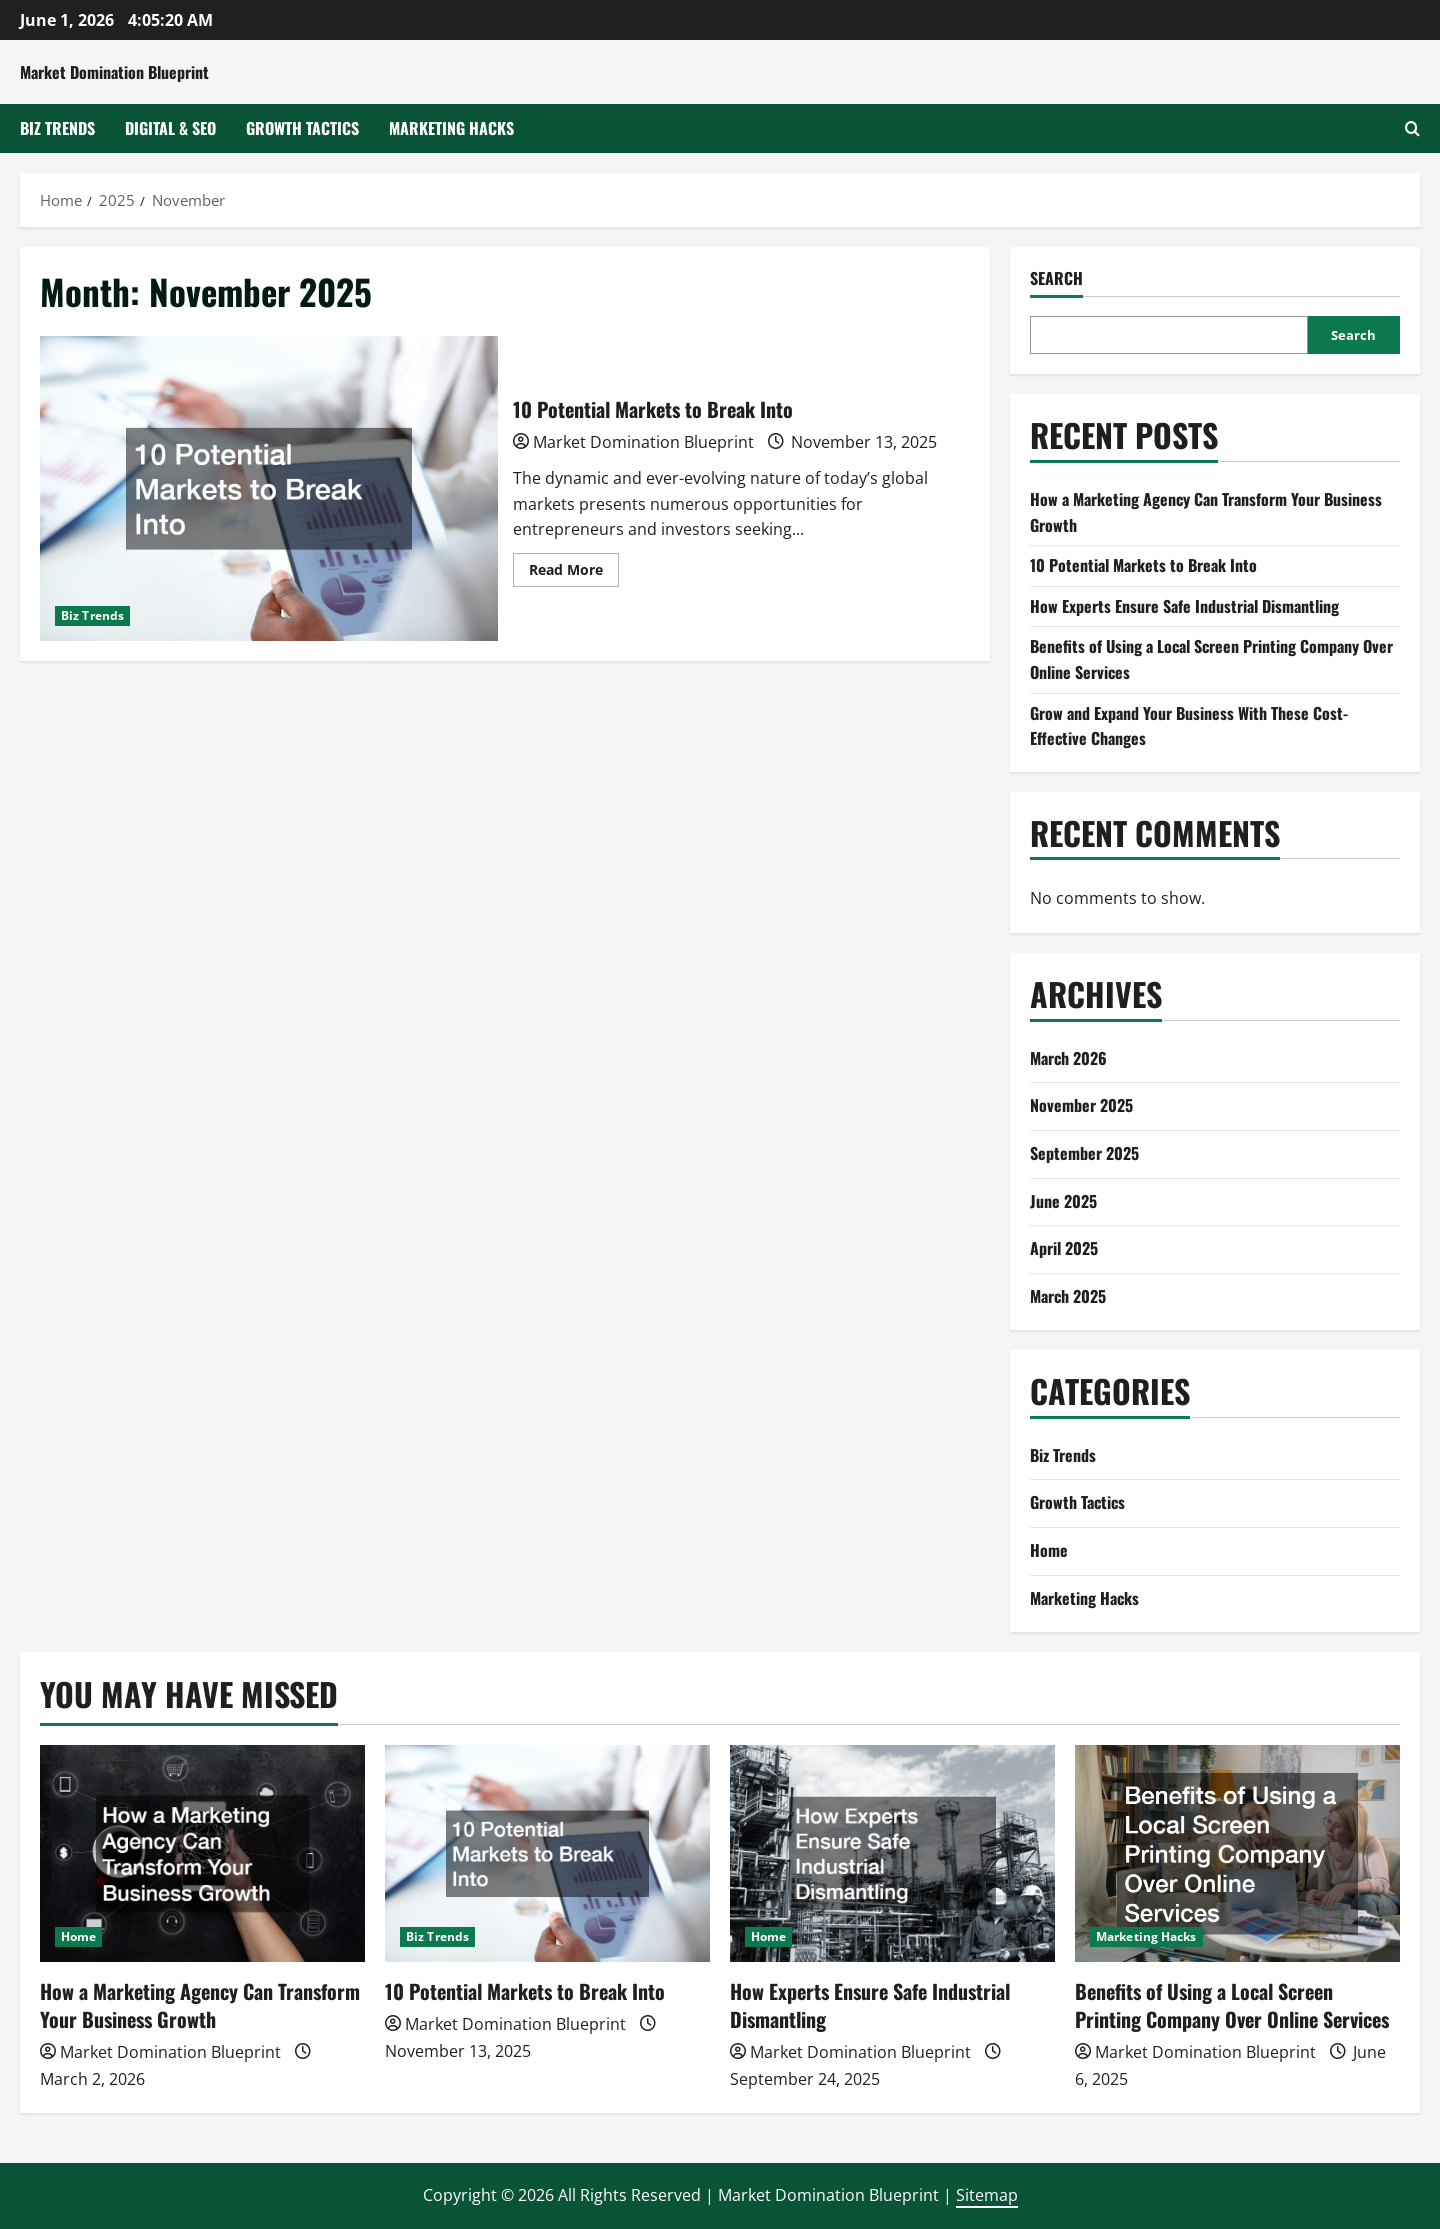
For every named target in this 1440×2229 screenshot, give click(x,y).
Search (1056, 278)
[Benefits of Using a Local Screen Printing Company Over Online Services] (1237, 1853)
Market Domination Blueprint (114, 72)
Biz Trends (57, 128)
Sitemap (987, 2195)
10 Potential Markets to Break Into (269, 488)
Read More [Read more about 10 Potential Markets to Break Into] (574, 573)
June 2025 (1063, 1201)
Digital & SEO (170, 128)
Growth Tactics (302, 128)
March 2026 (1068, 1058)
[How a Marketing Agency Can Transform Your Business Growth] (202, 1853)
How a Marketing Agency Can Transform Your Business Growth (200, 2005)
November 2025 (1081, 1105)
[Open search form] (1412, 128)
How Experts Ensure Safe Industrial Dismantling (1184, 606)
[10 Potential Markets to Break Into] (547, 1853)
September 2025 (1084, 1153)
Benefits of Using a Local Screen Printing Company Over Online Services (1232, 2005)
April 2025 (1064, 1248)
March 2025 (1068, 1296)
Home (1049, 1550)
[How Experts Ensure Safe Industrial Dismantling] (892, 1853)
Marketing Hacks (451, 128)
